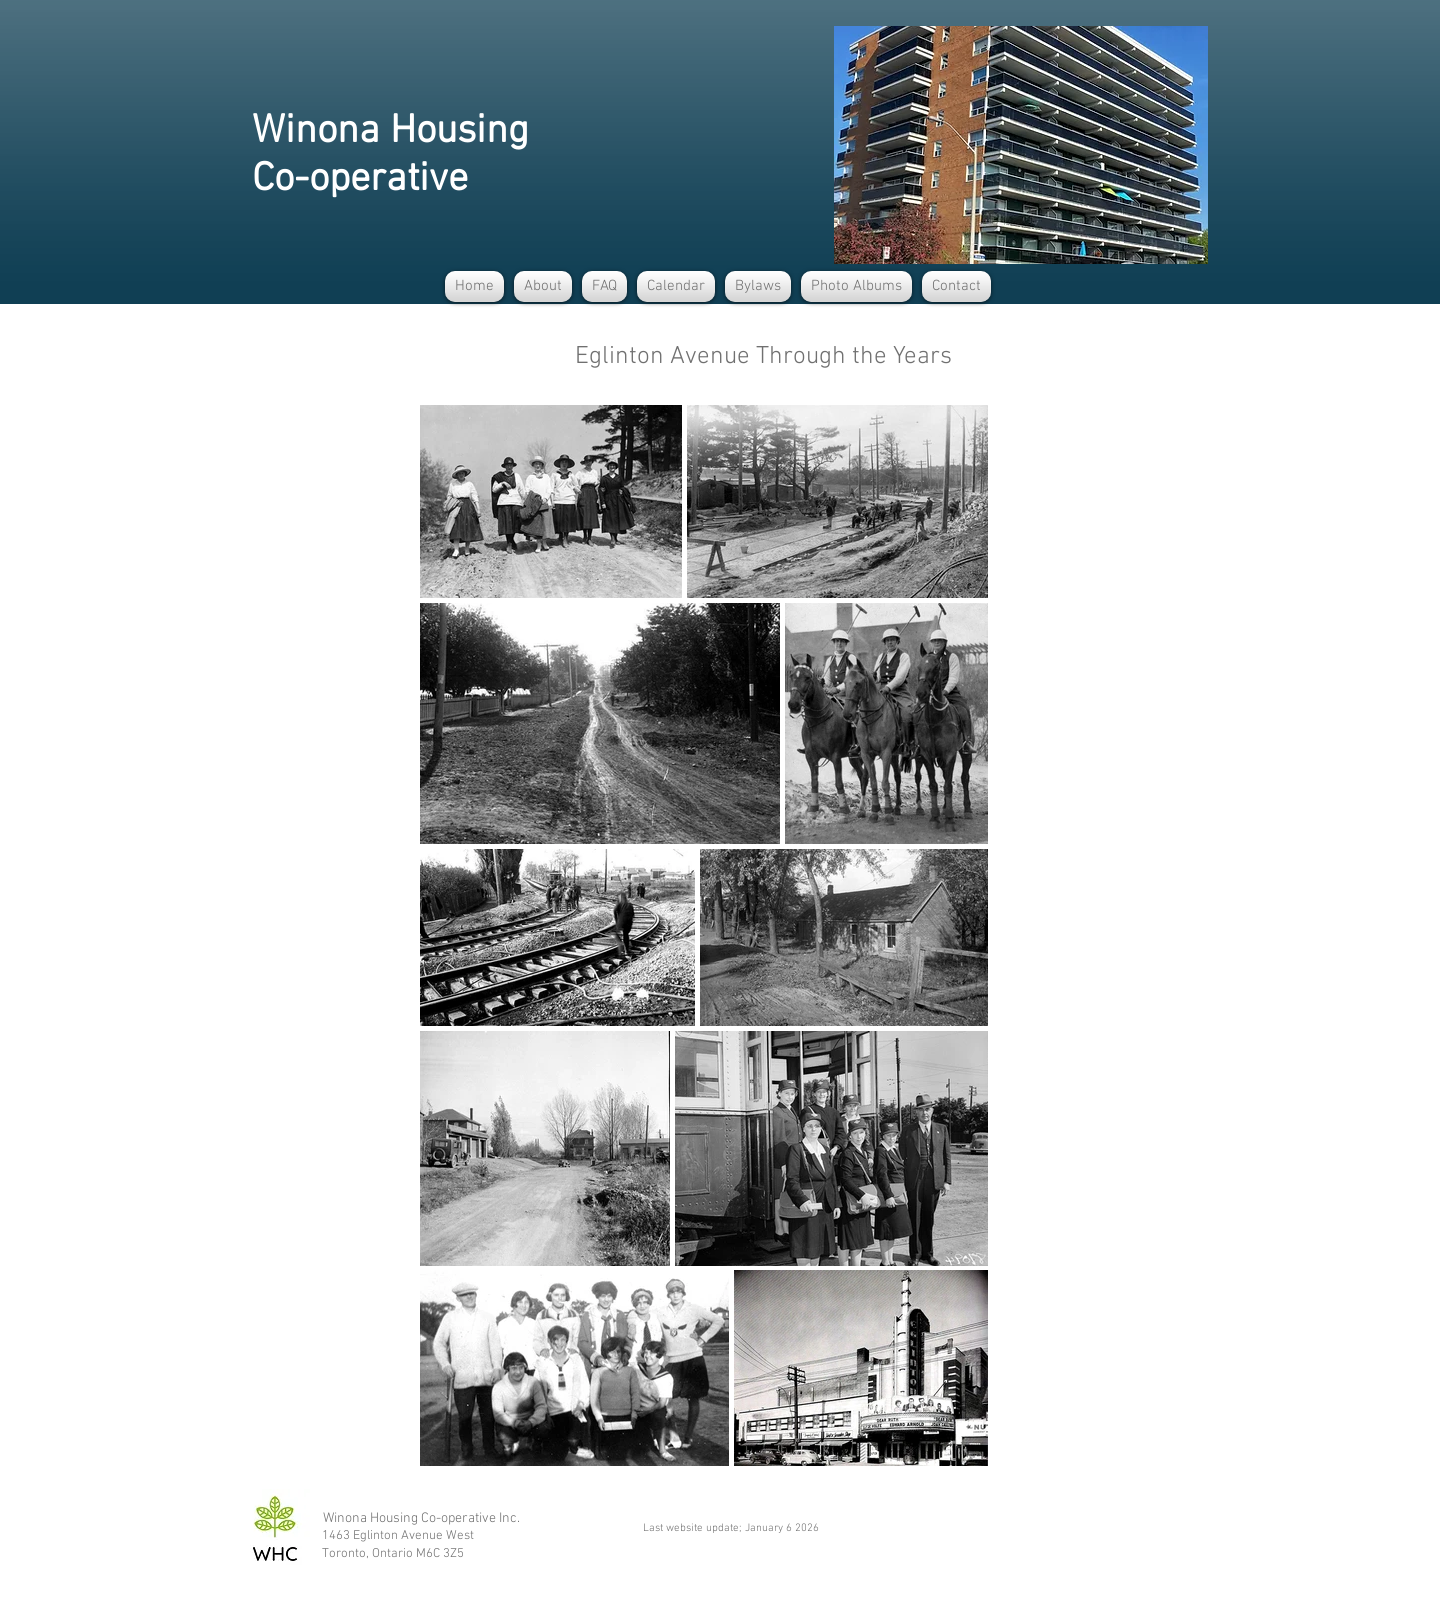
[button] (543, 286)
